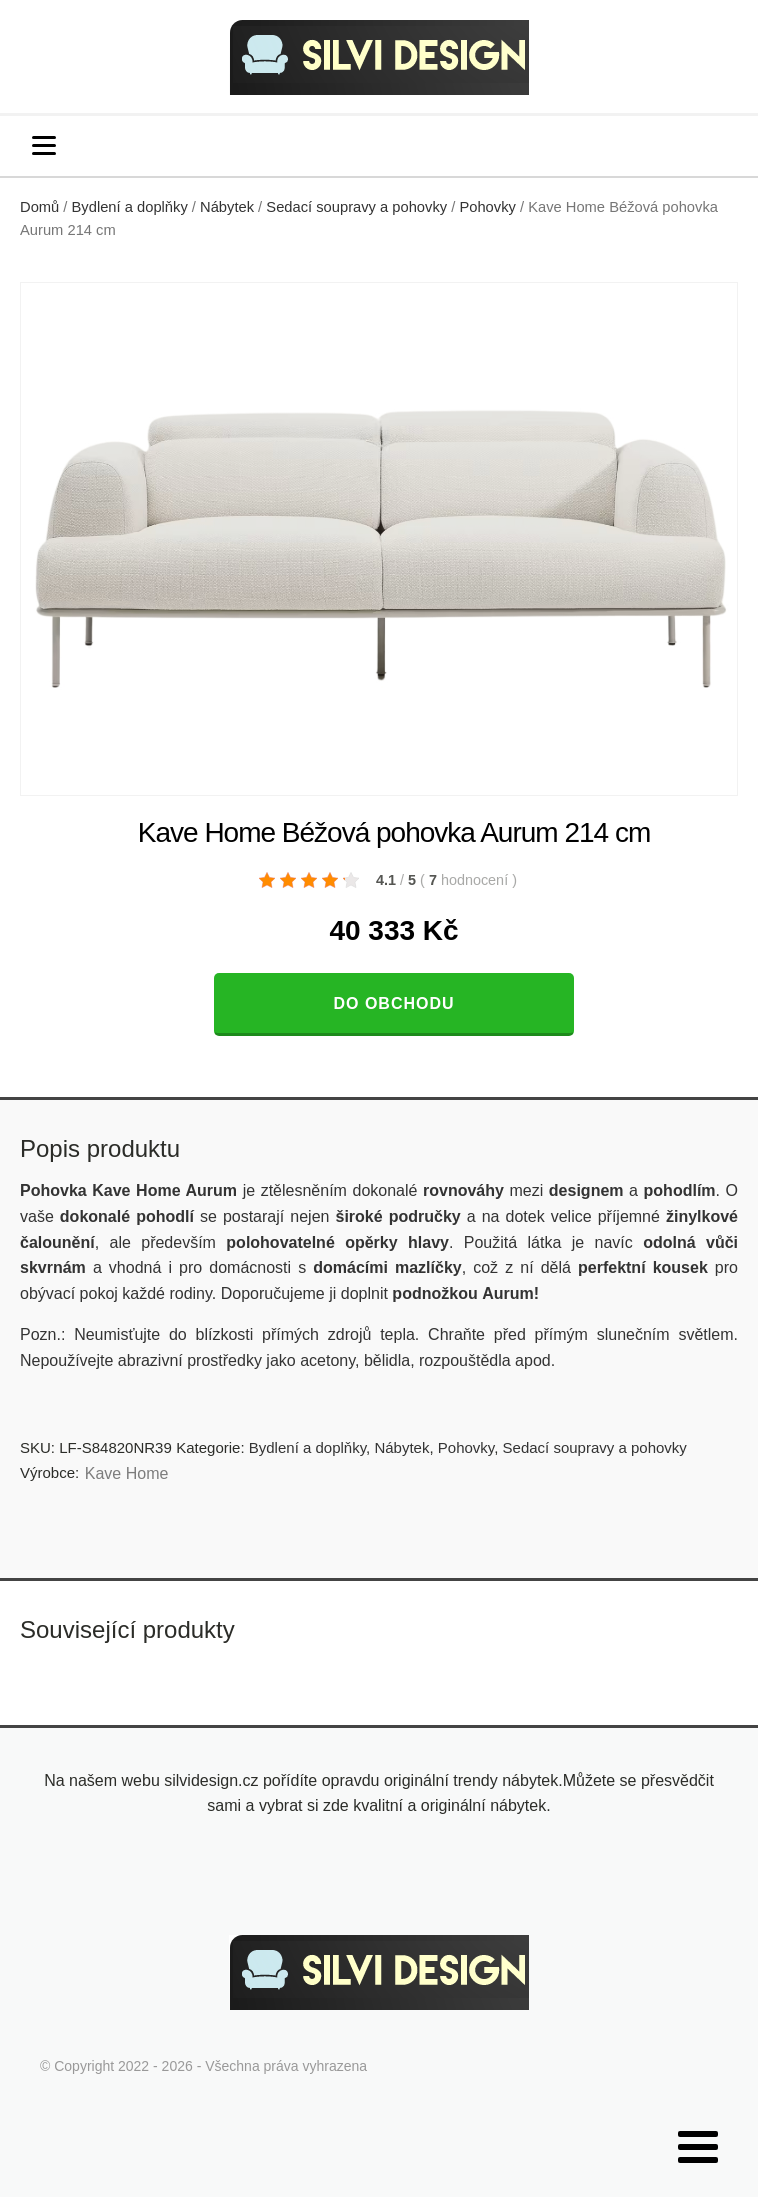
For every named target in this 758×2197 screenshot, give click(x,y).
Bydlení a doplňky (130, 207)
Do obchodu (393, 1003)
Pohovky (487, 207)
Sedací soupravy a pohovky (356, 207)
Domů (39, 207)
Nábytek (227, 207)
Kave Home (127, 1473)
